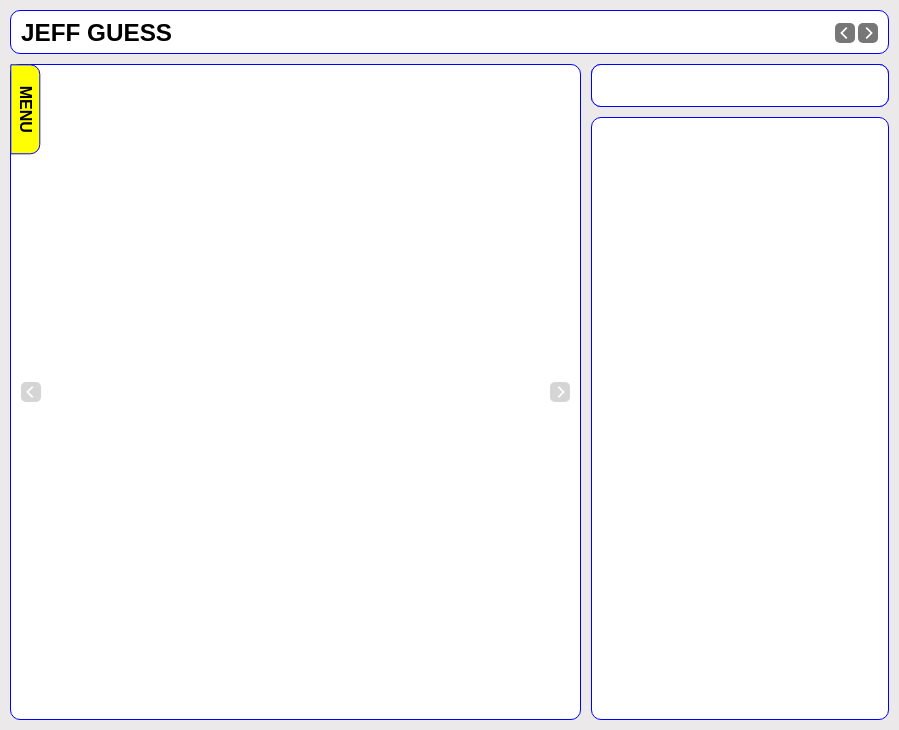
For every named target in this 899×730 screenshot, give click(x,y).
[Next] (868, 33)
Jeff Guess (96, 32)
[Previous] (845, 33)
